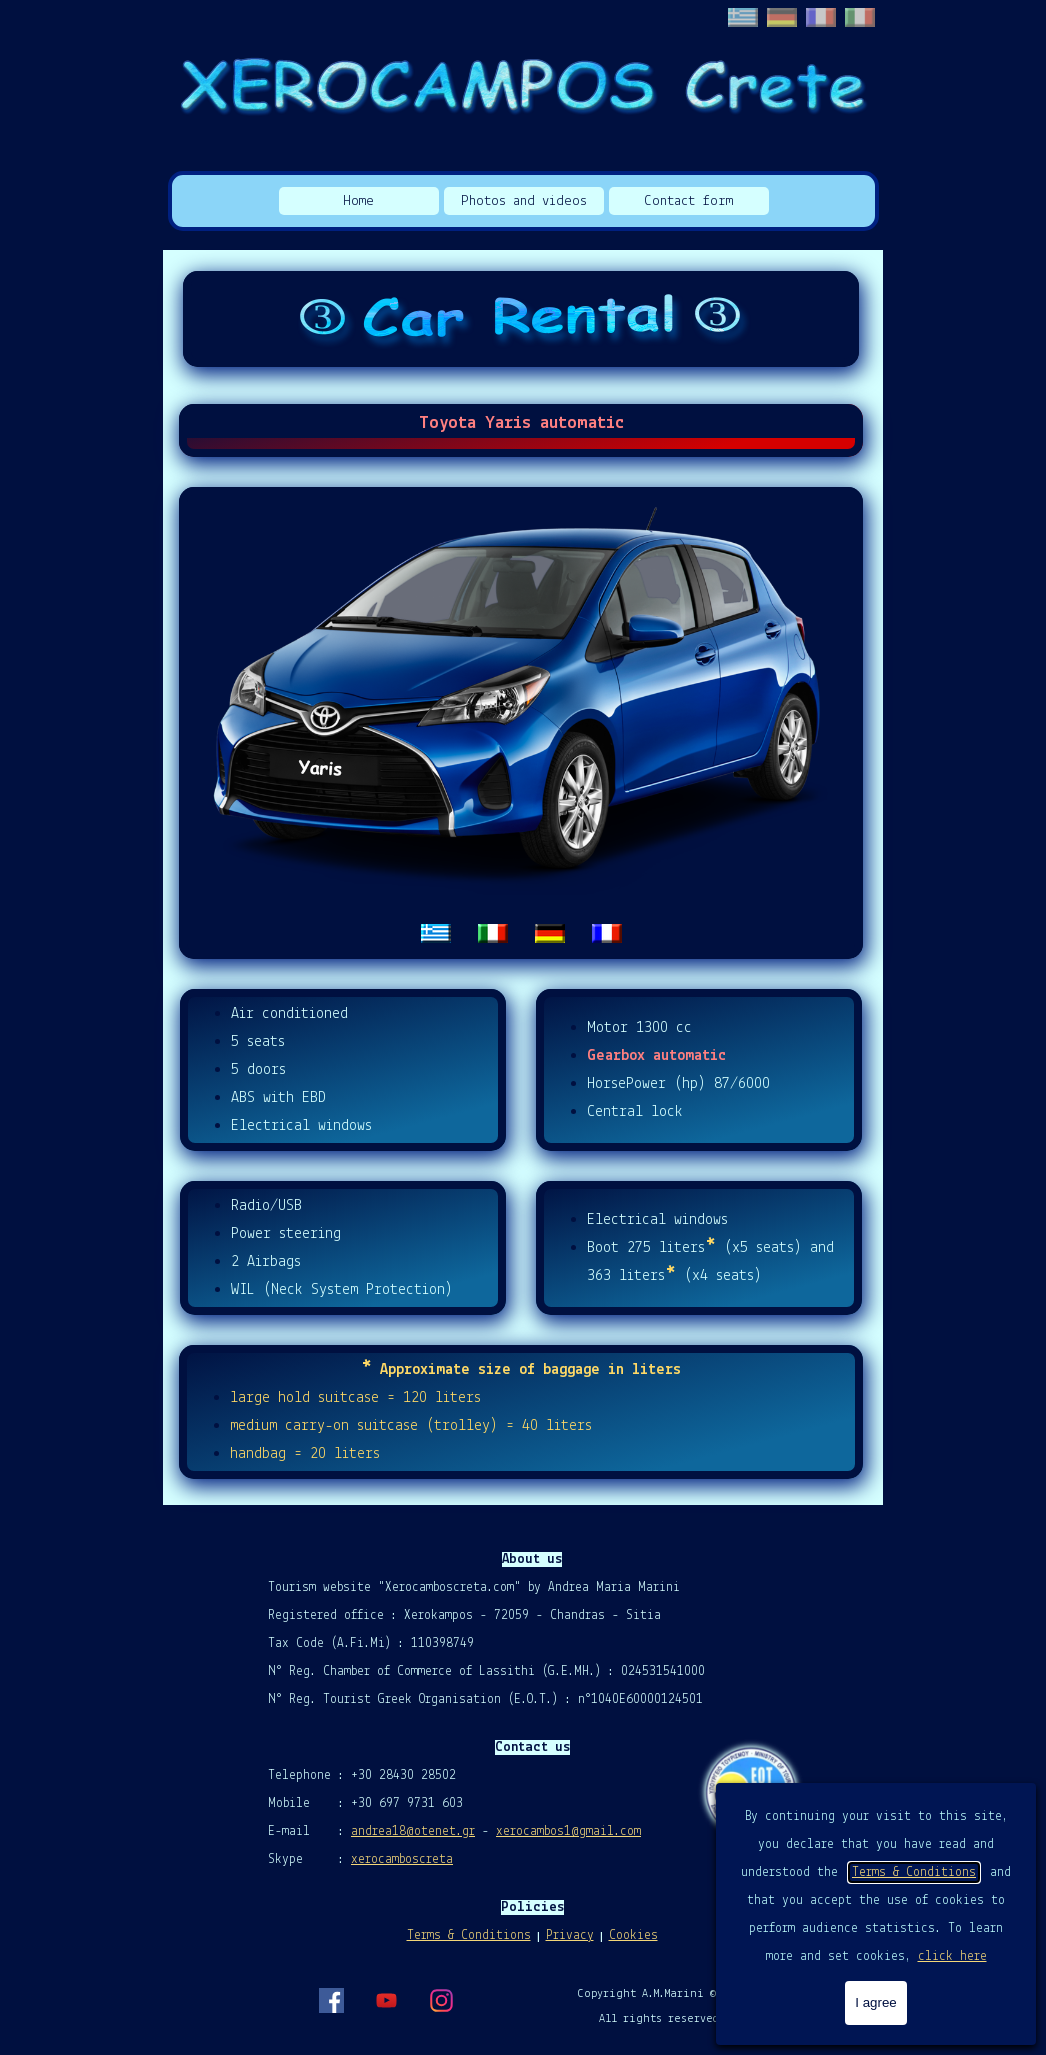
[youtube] (386, 2000)
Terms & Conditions (914, 1872)
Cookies (633, 1935)
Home (358, 201)
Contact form (688, 201)
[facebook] (331, 2000)
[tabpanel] (521, 723)
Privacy (570, 1935)
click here (952, 1956)
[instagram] (441, 2000)
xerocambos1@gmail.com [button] (568, 1831)
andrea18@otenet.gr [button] (413, 1831)
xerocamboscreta (402, 1859)
